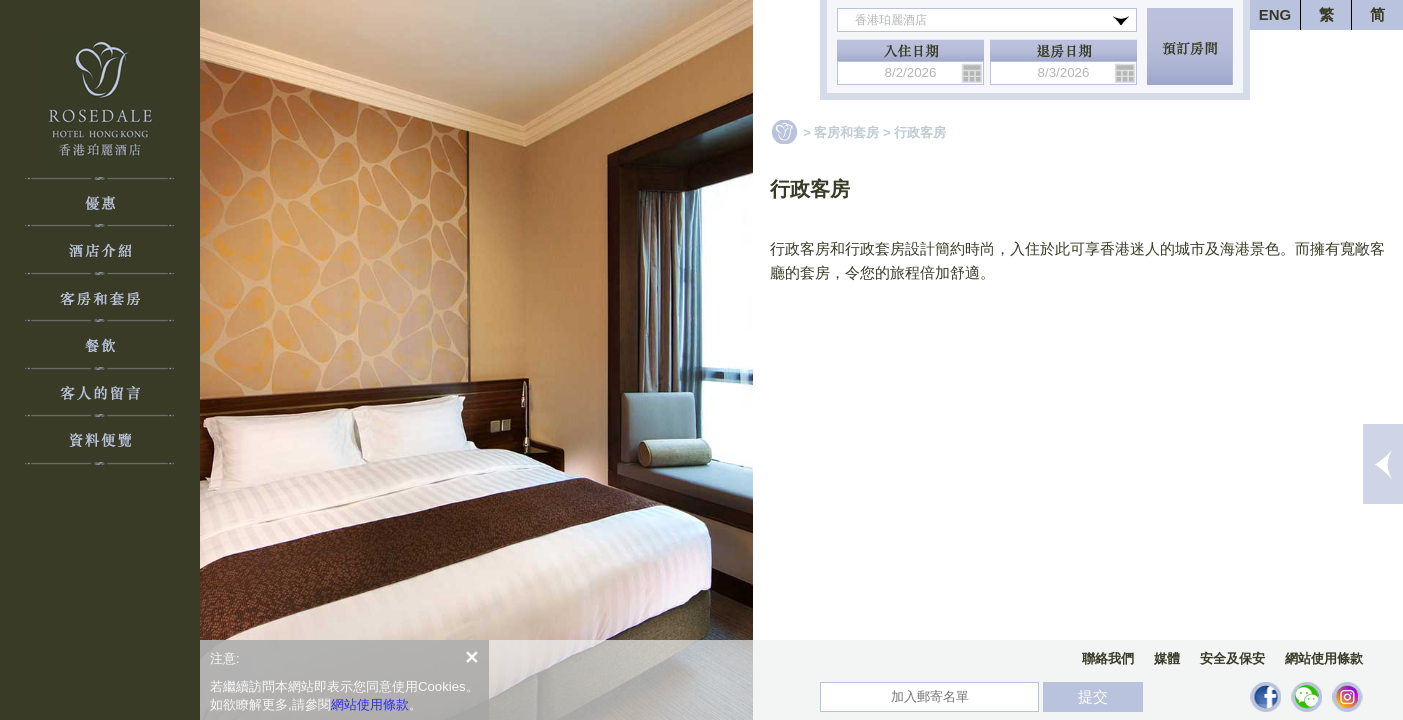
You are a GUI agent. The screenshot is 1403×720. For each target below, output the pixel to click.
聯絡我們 (1108, 658)
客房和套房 (846, 132)
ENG (1275, 14)
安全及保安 (1232, 658)
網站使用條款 (1324, 658)
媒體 (1167, 658)
